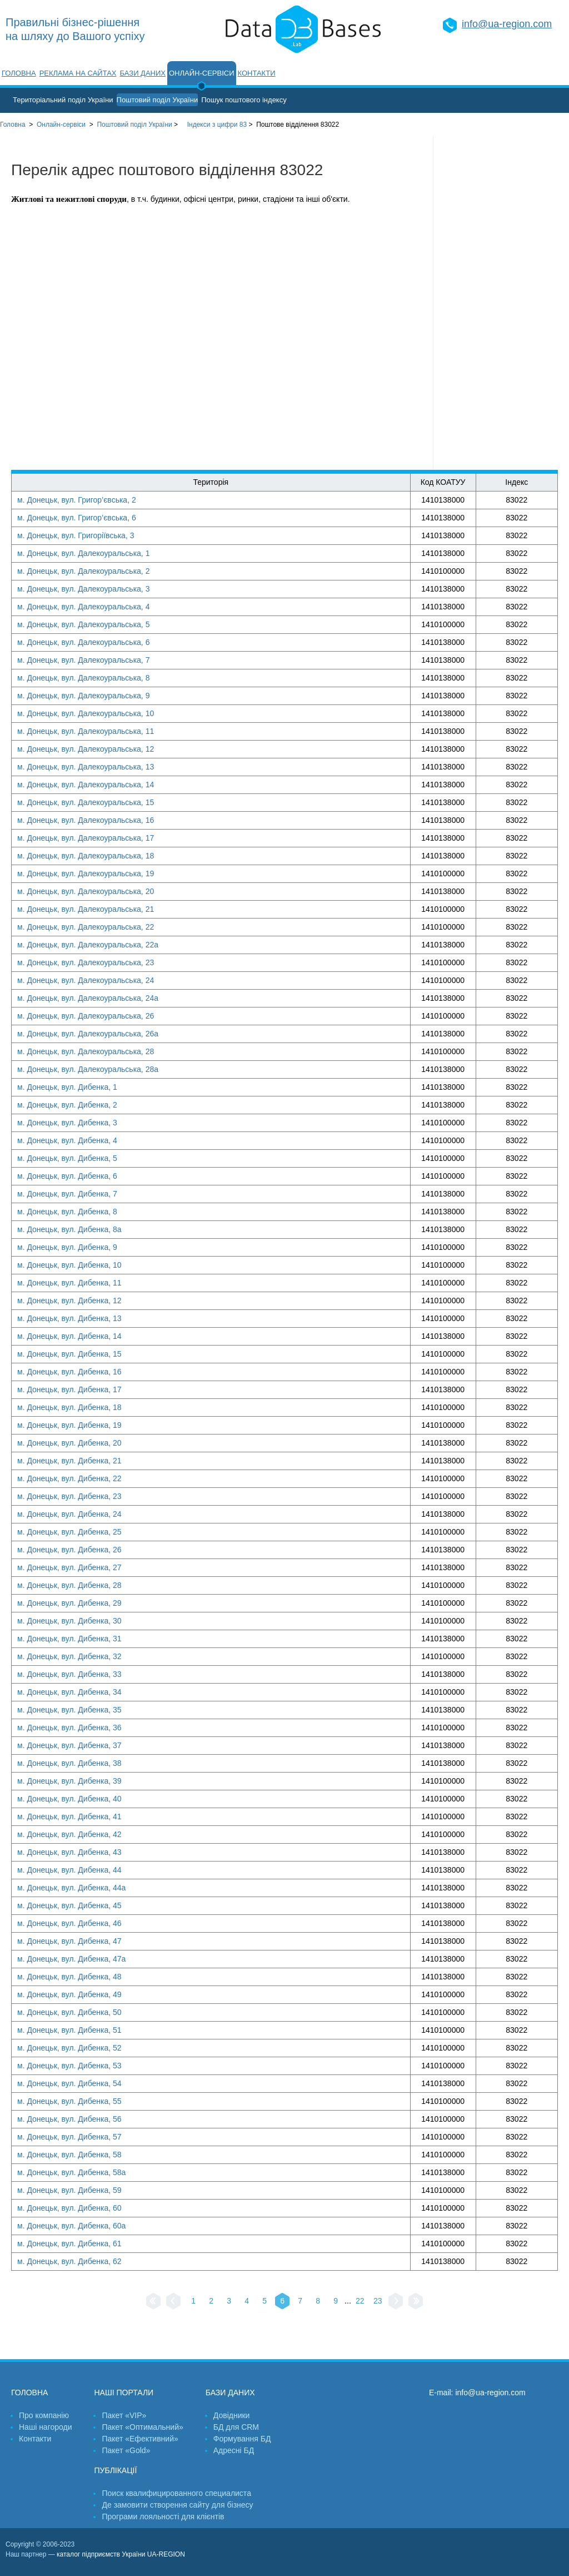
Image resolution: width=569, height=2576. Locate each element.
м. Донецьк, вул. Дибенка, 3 (67, 1122)
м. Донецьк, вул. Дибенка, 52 (69, 2047)
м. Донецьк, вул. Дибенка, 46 (69, 1923)
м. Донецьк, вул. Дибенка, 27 (69, 1567)
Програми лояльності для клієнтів (163, 2516)
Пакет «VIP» (124, 2415)
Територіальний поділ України (63, 100)
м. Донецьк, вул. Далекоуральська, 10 (85, 713)
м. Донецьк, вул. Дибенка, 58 (69, 2154)
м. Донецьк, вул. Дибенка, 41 (69, 1816)
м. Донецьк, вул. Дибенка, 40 (69, 1798)
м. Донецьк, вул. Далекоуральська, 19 (85, 873)
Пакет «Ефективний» (140, 2438)
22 (360, 2300)
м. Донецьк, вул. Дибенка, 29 (69, 1603)
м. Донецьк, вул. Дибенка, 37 (69, 1745)
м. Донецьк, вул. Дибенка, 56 (69, 2119)
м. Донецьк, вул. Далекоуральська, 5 (83, 624)
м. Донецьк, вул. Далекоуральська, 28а (87, 1069)
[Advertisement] (501, 303)
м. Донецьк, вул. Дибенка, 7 (67, 1193)
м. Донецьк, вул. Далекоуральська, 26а (87, 1033)
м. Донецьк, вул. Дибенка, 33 (69, 1674)
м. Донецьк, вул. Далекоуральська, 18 (85, 855)
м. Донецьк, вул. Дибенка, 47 (69, 1941)
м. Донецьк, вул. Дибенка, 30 (69, 1620)
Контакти (257, 73)
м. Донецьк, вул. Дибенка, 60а (71, 2225)
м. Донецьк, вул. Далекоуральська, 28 (85, 1051)
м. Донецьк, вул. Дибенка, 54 (69, 2083)
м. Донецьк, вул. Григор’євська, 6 (76, 517)
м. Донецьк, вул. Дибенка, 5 (67, 1158)
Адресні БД (233, 2450)
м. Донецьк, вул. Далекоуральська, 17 (85, 837)
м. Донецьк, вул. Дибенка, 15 (69, 1353)
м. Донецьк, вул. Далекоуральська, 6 (83, 642)
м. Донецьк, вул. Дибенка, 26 (69, 1549)
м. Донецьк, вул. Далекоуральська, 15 (85, 802)
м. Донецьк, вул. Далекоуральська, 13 (85, 766)
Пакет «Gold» (126, 2450)
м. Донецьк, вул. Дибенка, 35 (69, 1709)
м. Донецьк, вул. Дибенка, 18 (69, 1407)
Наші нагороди (45, 2427)
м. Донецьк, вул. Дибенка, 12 (69, 1300)
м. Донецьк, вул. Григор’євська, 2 (76, 499)
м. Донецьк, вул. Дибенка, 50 (69, 2012)
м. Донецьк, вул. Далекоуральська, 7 (83, 660)
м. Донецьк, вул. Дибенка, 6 (67, 1176)
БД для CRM (236, 2427)
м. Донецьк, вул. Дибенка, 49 (69, 1994)
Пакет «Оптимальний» (142, 2427)
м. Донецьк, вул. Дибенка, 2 (67, 1104)
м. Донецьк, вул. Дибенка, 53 (69, 2065)
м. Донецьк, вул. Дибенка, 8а (69, 1229)
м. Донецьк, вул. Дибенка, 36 (69, 1727)
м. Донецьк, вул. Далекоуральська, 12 (85, 748)
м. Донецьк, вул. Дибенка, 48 (69, 1976)
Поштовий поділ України (157, 100)
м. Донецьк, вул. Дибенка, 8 (67, 1211)
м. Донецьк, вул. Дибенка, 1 (67, 1087)
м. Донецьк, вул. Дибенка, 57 (69, 2136)
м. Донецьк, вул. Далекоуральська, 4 (83, 606)
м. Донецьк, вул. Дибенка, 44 (69, 1869)
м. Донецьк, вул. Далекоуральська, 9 (83, 695)
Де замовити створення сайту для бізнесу (177, 2504)
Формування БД (242, 2438)
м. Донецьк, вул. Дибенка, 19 (69, 1425)
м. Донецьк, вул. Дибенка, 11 (69, 1282)
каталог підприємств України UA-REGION (121, 2554)
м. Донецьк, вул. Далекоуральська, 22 (85, 926)
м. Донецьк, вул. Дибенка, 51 (69, 2030)
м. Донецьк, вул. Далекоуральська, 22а (87, 944)
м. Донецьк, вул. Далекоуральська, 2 (83, 571)
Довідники (231, 2415)
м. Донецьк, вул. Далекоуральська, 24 (85, 980)
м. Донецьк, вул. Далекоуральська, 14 (85, 784)
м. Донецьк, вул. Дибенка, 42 (69, 1834)
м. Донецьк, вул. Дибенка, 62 (69, 2261)
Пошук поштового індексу (244, 100)
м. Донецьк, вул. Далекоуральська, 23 (85, 962)
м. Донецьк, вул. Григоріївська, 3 (75, 535)
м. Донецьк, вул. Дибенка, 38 (69, 1763)
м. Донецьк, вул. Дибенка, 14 (69, 1336)
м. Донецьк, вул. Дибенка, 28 (69, 1585)
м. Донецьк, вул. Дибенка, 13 (69, 1318)
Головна (19, 73)
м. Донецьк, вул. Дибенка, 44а (71, 1887)
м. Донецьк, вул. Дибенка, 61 (69, 2243)
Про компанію (44, 2415)
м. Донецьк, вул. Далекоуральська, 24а (87, 998)
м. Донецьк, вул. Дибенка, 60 (69, 2207)
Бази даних (143, 73)
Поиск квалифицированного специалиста (176, 2493)
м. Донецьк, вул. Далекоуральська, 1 (83, 553)
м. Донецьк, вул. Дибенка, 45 (69, 1905)
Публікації (115, 2470)
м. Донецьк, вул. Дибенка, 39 (69, 1780)
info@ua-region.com (507, 23)
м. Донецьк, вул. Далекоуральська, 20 (85, 891)
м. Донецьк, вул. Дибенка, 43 (69, 1852)
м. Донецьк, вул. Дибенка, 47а (71, 1958)
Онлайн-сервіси (201, 73)
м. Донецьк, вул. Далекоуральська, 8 (83, 677)
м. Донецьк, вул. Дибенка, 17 (69, 1389)
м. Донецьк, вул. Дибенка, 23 (69, 1496)
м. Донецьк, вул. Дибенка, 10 (69, 1264)
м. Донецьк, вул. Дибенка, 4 (67, 1140)
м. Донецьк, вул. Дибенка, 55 (69, 2101)
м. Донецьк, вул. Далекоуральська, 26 (85, 1015)
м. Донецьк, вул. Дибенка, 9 (67, 1247)
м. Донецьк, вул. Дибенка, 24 (69, 1514)
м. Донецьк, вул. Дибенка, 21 (69, 1460)
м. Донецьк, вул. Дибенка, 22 (69, 1478)
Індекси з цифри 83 (217, 124)
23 (377, 2300)
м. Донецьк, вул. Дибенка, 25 (69, 1531)
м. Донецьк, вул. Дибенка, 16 (69, 1371)
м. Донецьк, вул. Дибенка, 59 (69, 2190)
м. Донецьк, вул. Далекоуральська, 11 (85, 731)
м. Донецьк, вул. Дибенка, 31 (69, 1638)
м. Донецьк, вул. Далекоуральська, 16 (85, 820)
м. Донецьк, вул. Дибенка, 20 (69, 1442)
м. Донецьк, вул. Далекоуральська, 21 (85, 909)
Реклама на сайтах (78, 73)
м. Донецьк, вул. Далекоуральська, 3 (83, 588)
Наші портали (123, 2392)
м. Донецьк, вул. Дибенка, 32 (69, 1656)
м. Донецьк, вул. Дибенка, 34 (69, 1691)
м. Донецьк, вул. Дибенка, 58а (71, 2172)
